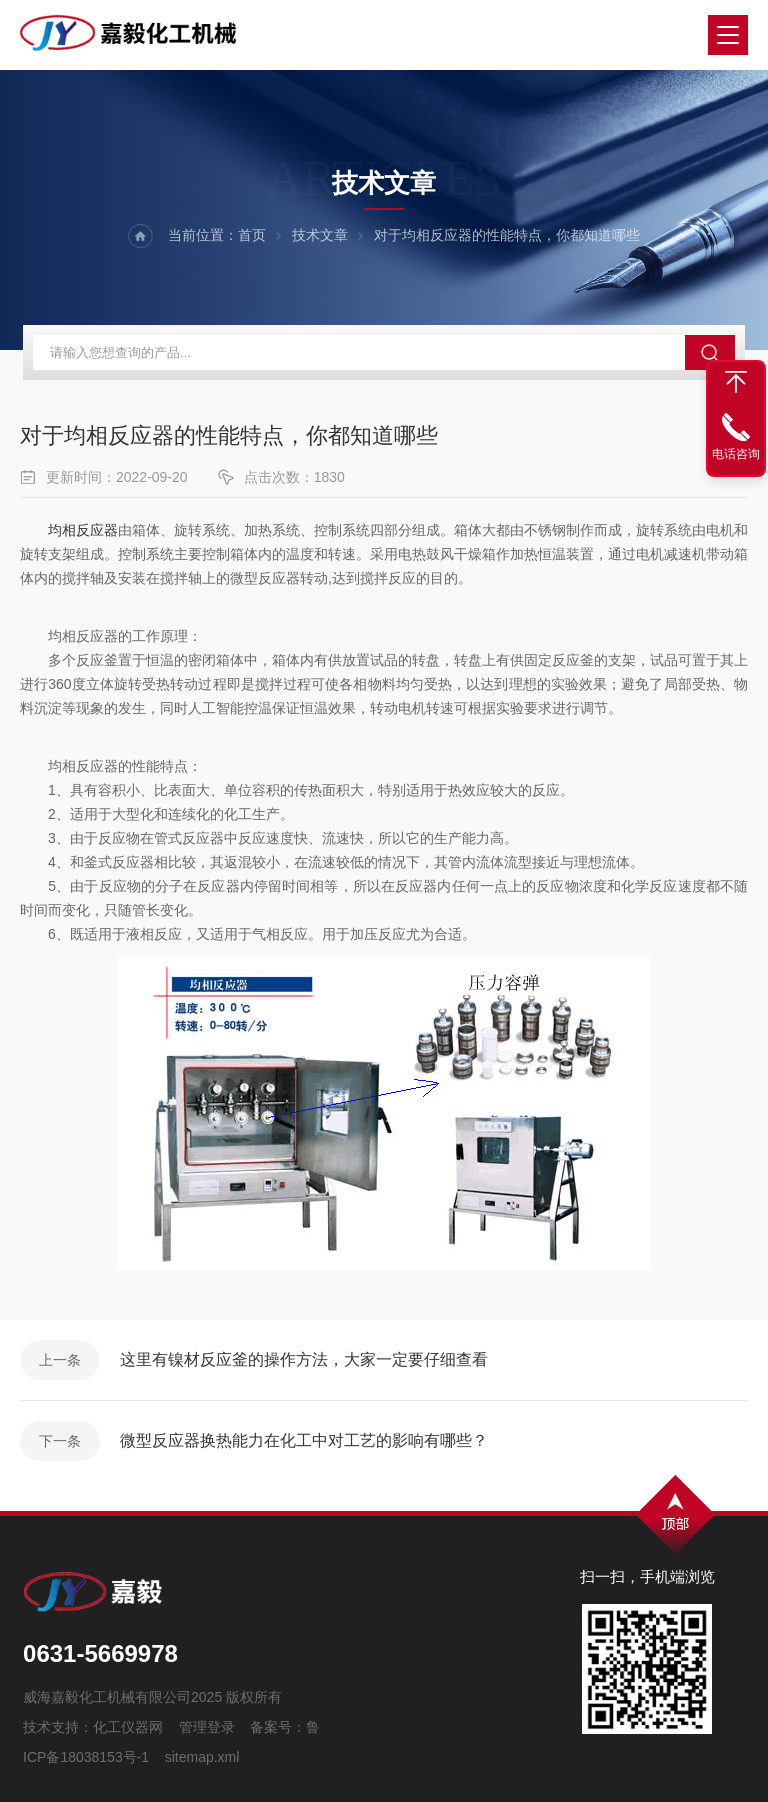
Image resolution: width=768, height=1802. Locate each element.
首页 (252, 235)
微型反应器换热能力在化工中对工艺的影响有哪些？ (304, 1440)
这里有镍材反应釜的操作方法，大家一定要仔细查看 (304, 1359)
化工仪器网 (128, 1727)
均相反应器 (83, 530)
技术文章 (320, 235)
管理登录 (207, 1727)
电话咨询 (736, 454)
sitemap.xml (202, 1757)
